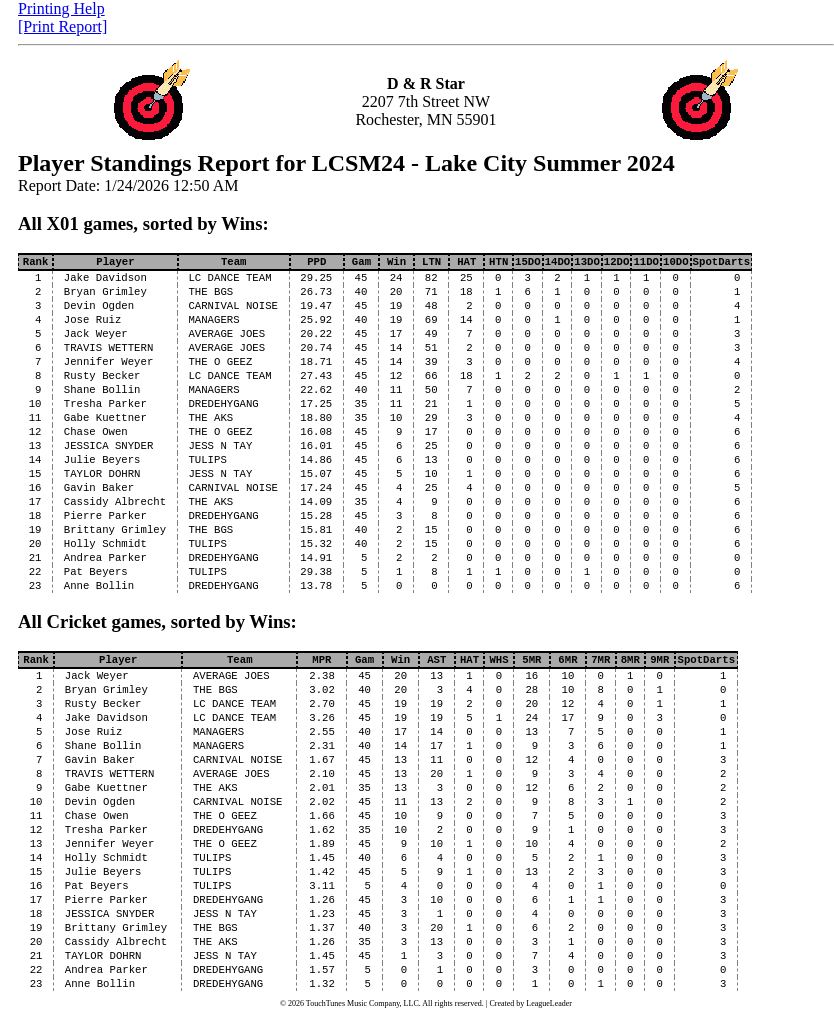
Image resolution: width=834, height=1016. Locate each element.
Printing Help (61, 8)
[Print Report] (62, 26)
